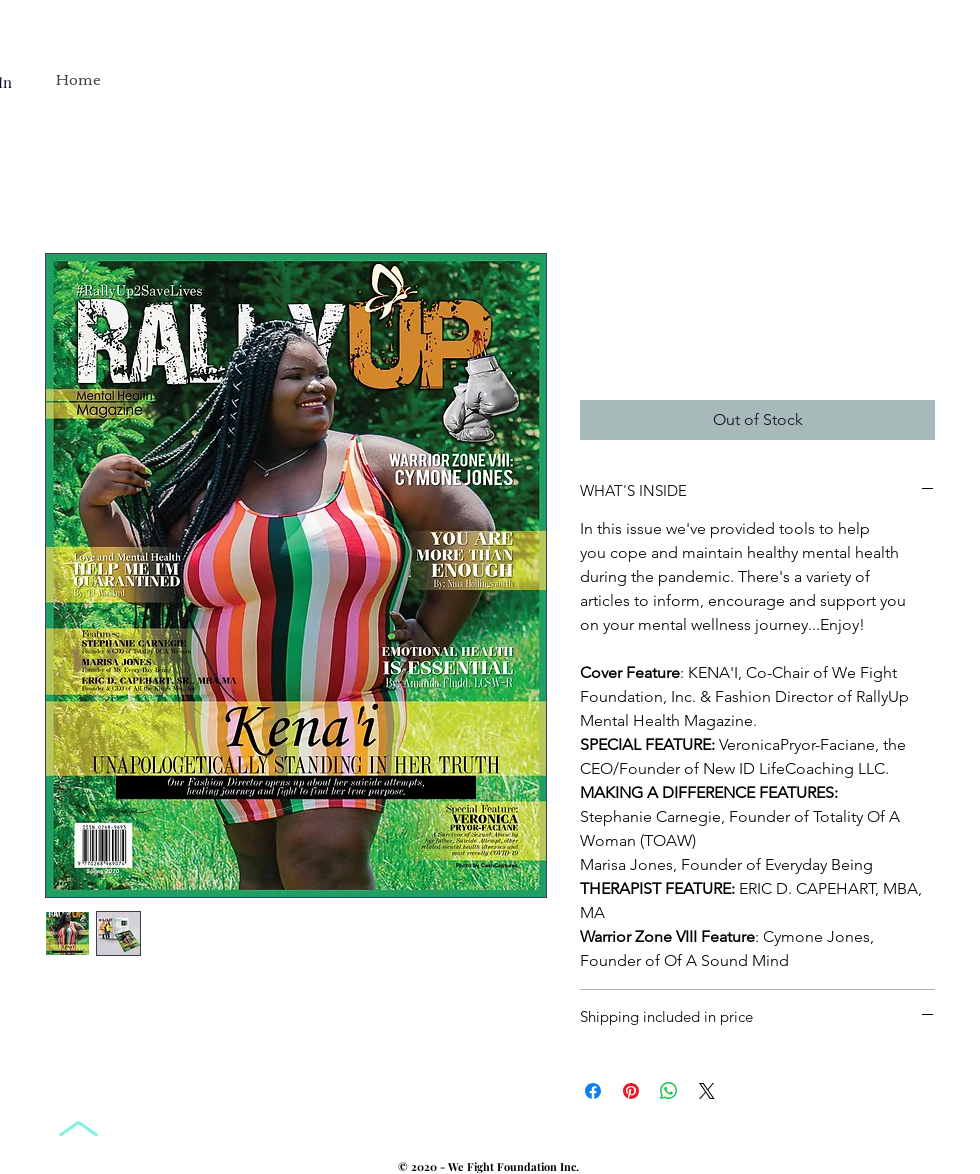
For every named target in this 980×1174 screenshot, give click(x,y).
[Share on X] (707, 1091)
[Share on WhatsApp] (669, 1091)
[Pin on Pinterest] (631, 1091)
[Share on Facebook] (593, 1091)
